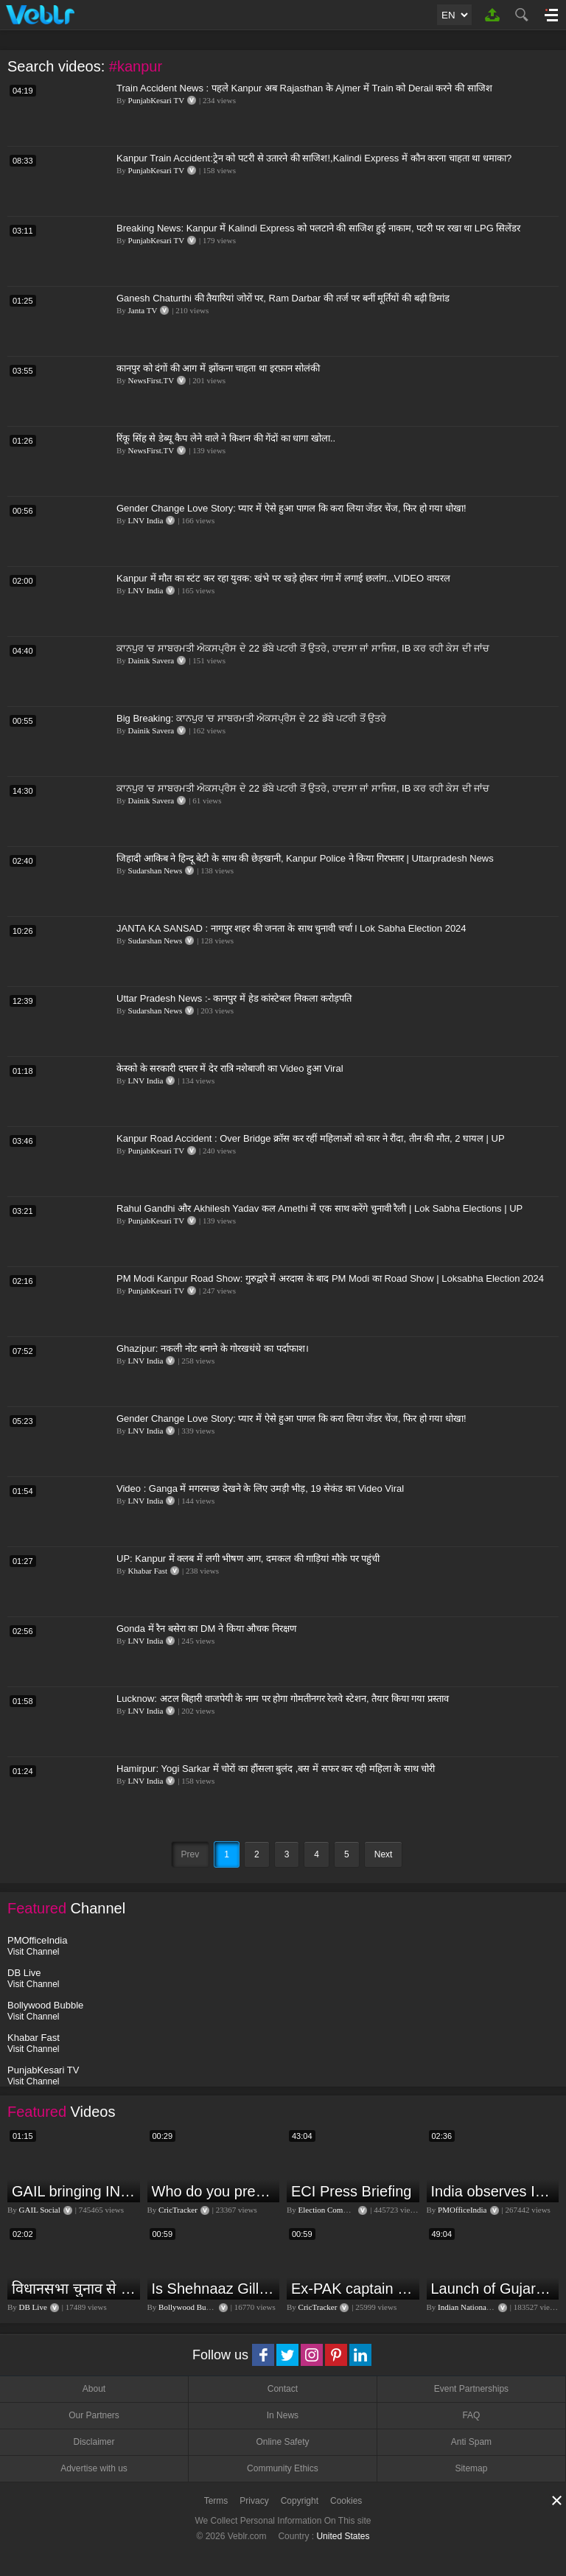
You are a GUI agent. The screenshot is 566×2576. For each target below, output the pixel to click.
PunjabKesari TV (156, 100)
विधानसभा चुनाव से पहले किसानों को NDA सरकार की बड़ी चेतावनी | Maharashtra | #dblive (74, 2288)
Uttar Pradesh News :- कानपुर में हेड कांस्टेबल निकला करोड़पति (234, 998)
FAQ (471, 2415)
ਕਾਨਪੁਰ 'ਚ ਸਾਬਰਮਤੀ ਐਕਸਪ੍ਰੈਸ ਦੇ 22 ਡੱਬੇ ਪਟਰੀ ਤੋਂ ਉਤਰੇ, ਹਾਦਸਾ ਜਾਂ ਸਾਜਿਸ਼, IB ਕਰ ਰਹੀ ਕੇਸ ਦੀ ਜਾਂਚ (302, 648)
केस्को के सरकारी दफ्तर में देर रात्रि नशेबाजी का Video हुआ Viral (229, 1068)
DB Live (33, 2307)
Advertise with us (93, 2468)
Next (383, 1854)
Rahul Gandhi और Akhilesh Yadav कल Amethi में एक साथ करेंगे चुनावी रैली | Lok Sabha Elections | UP (319, 1208)
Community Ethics (282, 2468)
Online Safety (282, 2442)
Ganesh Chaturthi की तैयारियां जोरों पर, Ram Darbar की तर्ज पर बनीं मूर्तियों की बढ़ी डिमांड (283, 298)
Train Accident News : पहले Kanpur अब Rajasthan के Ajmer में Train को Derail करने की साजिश (304, 88)
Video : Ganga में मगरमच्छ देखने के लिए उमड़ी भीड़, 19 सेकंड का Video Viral (260, 1488)
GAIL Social (39, 2209)
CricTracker (178, 2209)
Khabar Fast (147, 1570)
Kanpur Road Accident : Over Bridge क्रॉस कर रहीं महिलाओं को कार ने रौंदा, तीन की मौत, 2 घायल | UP (310, 1138)
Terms (216, 2501)
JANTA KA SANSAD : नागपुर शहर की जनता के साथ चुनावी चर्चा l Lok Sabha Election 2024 (291, 928)
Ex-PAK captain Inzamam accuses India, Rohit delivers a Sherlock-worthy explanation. (353, 2288)
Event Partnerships (471, 2389)
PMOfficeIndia (462, 2209)
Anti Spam (471, 2442)
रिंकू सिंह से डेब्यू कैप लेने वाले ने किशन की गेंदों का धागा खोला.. (225, 438)
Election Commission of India (347, 2209)
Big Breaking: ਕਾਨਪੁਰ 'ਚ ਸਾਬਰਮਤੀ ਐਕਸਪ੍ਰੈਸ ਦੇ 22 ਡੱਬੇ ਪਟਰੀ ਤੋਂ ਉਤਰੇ (251, 718)
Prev (190, 1854)
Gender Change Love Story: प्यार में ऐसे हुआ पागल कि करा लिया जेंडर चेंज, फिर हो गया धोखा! (291, 508)
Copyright (299, 2501)
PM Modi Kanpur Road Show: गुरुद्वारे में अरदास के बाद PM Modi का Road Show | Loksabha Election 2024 (330, 1278)
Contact (283, 2389)
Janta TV (143, 310)
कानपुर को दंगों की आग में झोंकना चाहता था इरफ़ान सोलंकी (218, 368)
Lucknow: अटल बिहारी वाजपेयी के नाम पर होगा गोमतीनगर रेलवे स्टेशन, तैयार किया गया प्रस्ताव (282, 1698)
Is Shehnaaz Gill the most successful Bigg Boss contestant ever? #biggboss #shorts (214, 2288)
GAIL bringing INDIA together (74, 2191)
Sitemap (471, 2468)
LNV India (146, 520)
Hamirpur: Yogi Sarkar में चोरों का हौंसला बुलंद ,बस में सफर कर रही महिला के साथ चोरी (275, 1768)
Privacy (254, 2501)
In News (282, 2415)
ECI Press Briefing (351, 2191)
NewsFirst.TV (151, 380)
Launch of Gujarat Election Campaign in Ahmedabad (493, 2288)
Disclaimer (93, 2442)
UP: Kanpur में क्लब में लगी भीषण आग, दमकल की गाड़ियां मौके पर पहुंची (248, 1558)
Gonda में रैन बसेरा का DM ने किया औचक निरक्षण (206, 1628)
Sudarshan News (155, 870)
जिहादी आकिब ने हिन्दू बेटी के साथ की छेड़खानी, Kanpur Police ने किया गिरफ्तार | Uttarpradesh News (305, 858)
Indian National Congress (479, 2307)
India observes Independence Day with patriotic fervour (493, 2191)
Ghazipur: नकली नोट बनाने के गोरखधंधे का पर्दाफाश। (212, 1348)
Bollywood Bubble (189, 2307)
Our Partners (94, 2415)
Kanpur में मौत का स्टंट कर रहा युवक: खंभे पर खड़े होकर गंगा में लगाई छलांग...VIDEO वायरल (283, 578)
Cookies (346, 2501)
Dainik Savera (151, 660)
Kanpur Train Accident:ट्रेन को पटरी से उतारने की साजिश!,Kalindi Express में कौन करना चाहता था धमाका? (313, 158)
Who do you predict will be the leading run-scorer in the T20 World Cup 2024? (214, 2191)
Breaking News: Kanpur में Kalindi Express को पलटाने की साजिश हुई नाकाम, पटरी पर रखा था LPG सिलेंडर (318, 228)
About (94, 2389)
